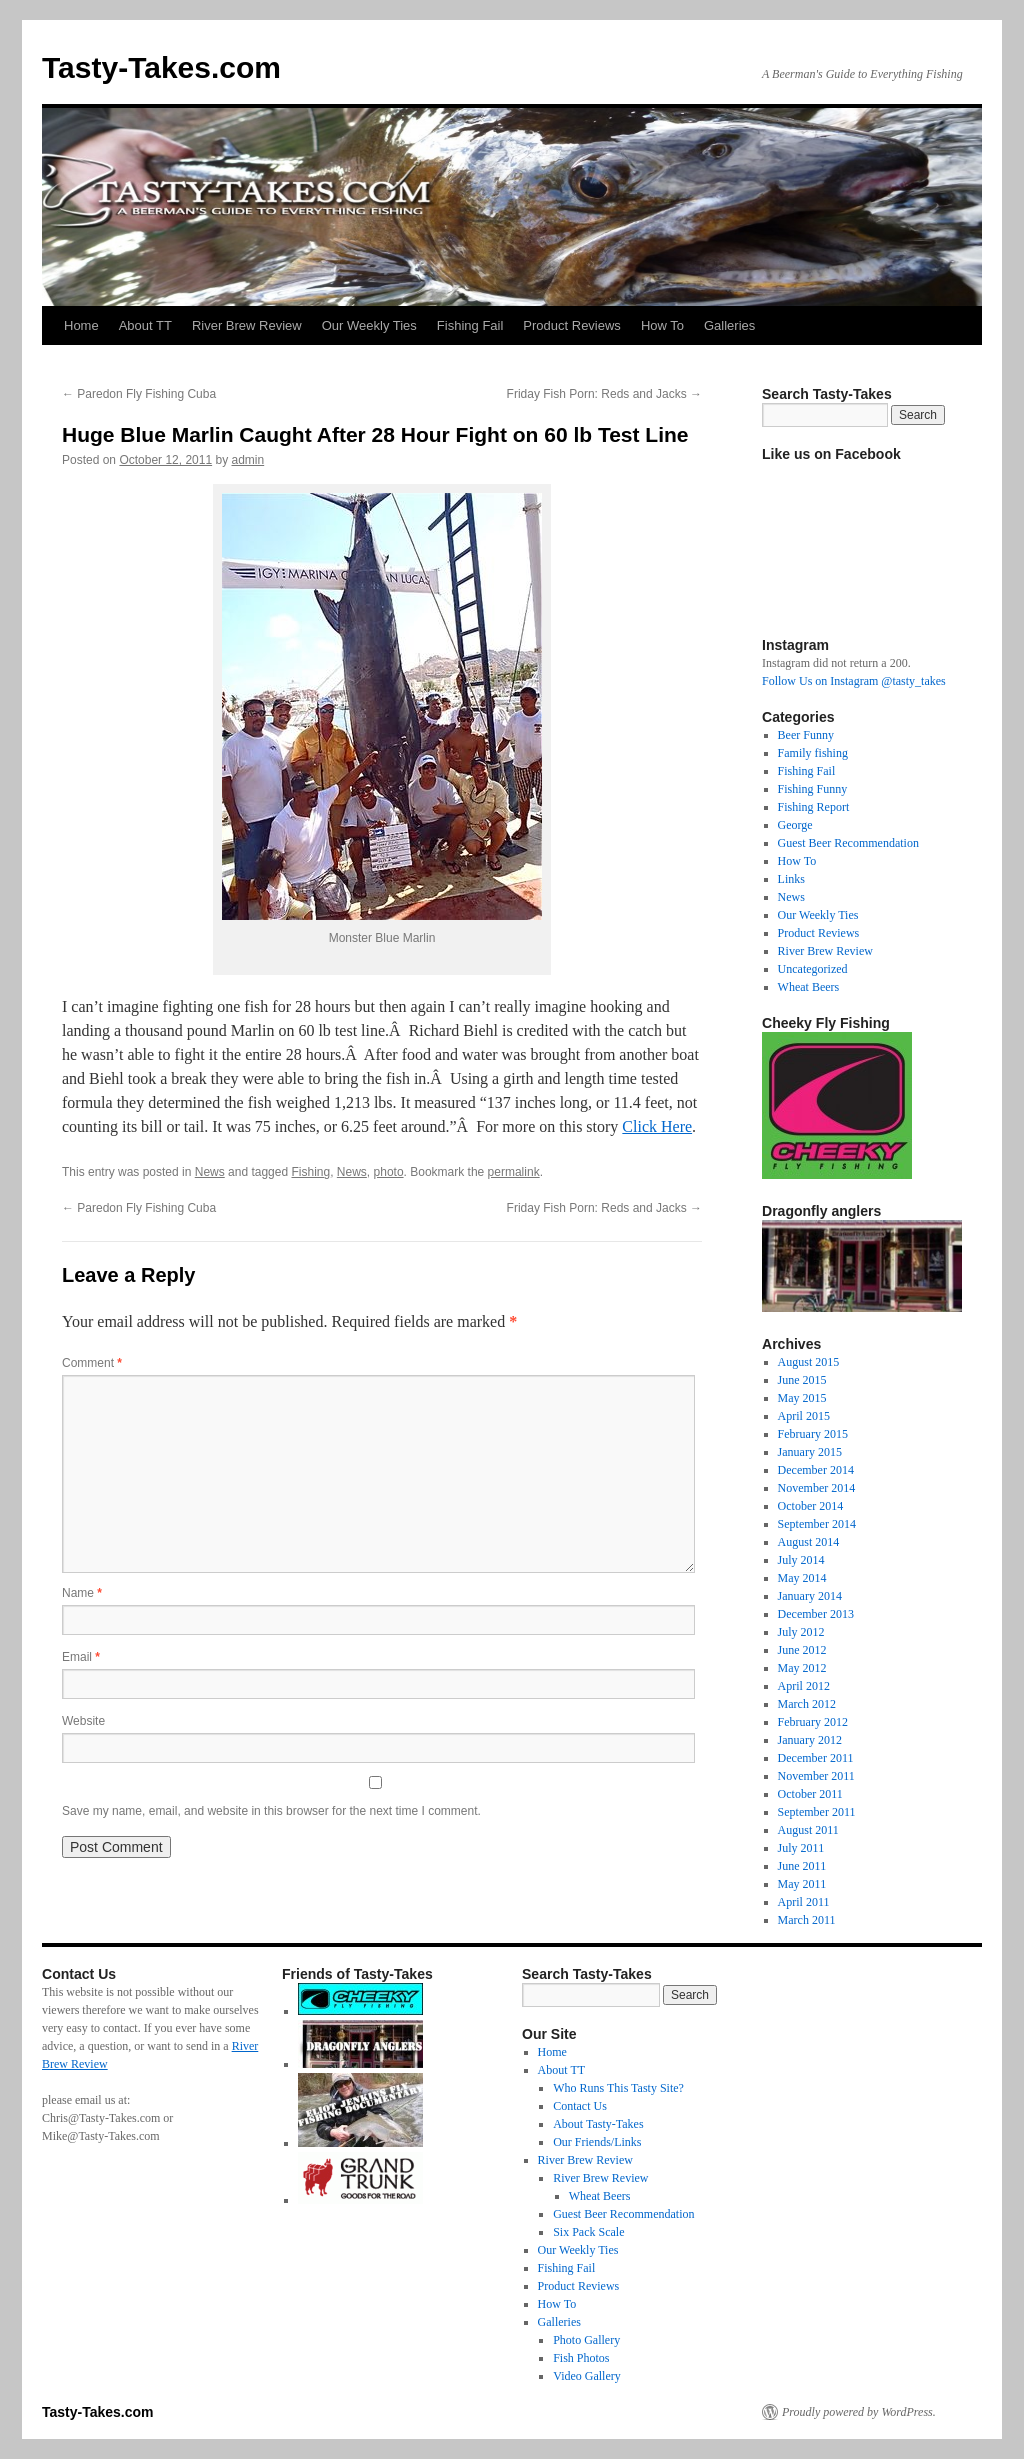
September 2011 (817, 1812)
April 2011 (804, 1902)
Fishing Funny (813, 789)
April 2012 (804, 1686)
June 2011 (802, 1866)
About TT (145, 325)
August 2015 (809, 1362)
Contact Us (580, 2106)
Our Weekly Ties (369, 325)
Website (83, 1721)
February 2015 (813, 1434)
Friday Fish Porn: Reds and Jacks (604, 394)
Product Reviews (572, 325)
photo (389, 1172)
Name (82, 1593)
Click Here (657, 1126)
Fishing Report (814, 807)
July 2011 (801, 1848)
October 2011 (810, 1794)
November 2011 (816, 1776)
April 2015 (804, 1416)
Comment (92, 1363)
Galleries (729, 325)
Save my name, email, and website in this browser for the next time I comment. (271, 1811)
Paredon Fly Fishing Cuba (139, 394)
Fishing (310, 1172)
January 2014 (810, 1596)
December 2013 (816, 1614)
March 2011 (807, 1920)
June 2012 (802, 1650)
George (795, 825)
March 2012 (807, 1704)
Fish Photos (581, 2358)
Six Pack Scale (588, 2232)
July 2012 (801, 1632)
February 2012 (813, 1722)
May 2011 (802, 1884)
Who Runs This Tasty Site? (618, 2088)
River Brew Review (247, 325)
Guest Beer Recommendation (848, 843)
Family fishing (813, 753)
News (210, 1172)
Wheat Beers (809, 987)
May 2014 (802, 1578)
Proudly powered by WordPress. (859, 2412)
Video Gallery (587, 2376)
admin (248, 460)
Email (81, 1657)
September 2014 (817, 1524)
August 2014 (809, 1542)
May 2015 (802, 1398)
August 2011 (808, 1830)
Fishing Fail (470, 325)
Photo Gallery (586, 2340)
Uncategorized (813, 969)
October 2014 (811, 1506)
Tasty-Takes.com (161, 67)
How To (662, 325)
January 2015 (810, 1452)
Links (791, 879)
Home (81, 325)
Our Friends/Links (597, 2142)
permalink (514, 1172)
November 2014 (817, 1488)
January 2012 (810, 1740)
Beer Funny (806, 735)
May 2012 (802, 1668)
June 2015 (802, 1380)
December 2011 (816, 1758)
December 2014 (816, 1470)
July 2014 (801, 1560)
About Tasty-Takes (598, 2124)
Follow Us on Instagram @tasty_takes (854, 681)
